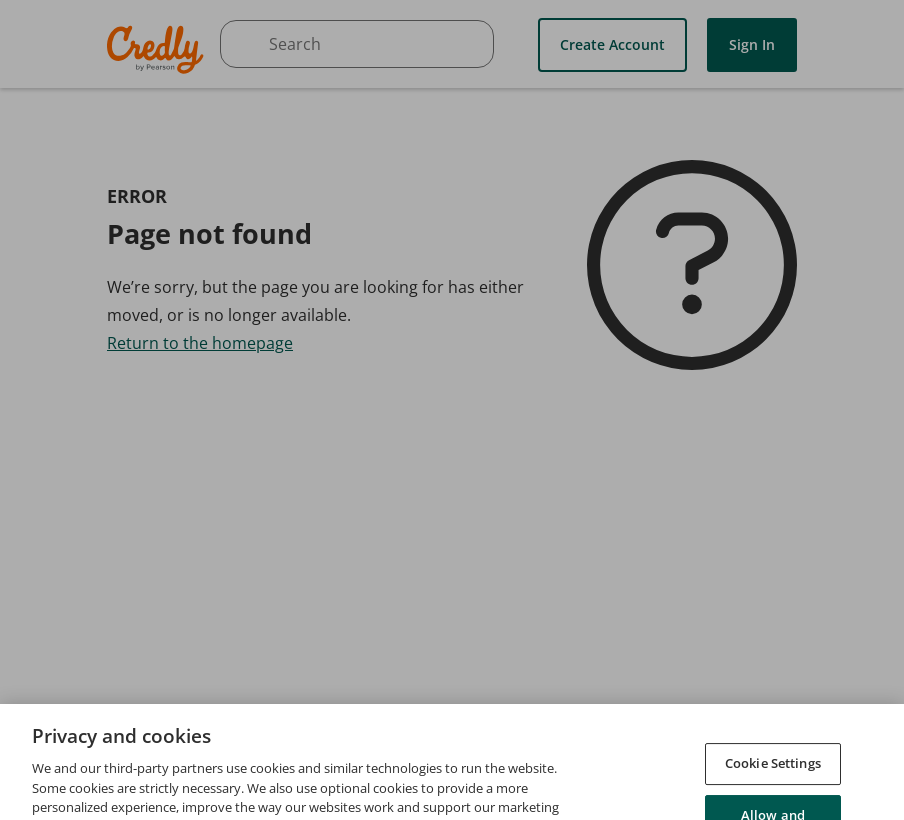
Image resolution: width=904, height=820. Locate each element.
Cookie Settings (773, 780)
